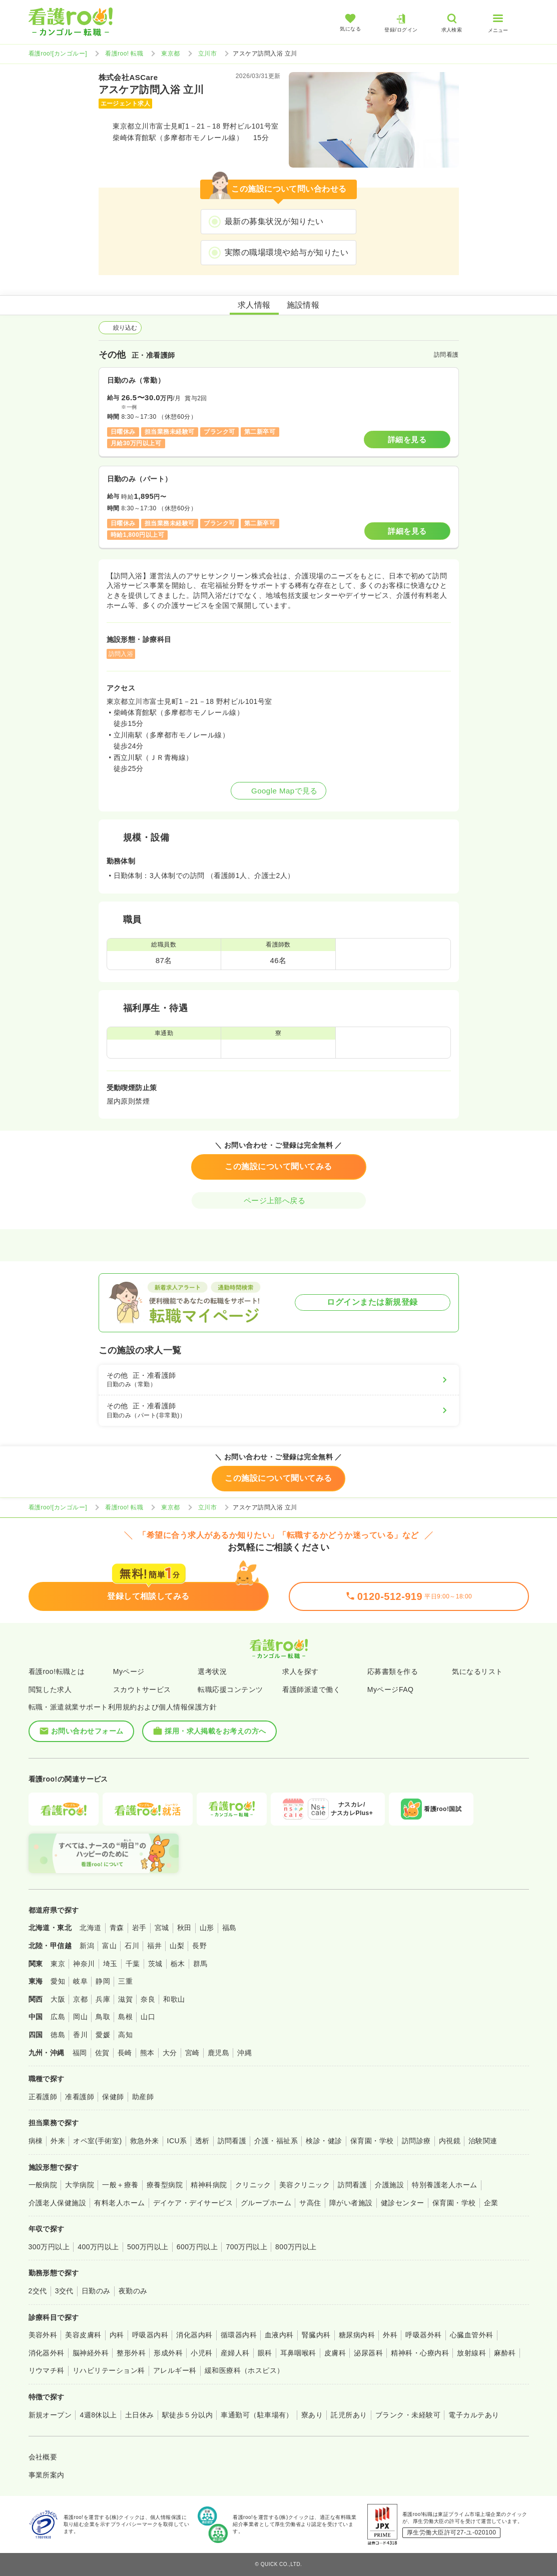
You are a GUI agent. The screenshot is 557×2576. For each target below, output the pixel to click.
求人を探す (300, 1671)
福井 (154, 1946)
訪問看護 (232, 2141)
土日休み (139, 2415)
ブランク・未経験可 (407, 2415)
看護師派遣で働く (311, 1689)
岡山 (80, 2017)
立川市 (207, 53)
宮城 (162, 1928)
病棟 (36, 2141)
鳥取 (103, 2017)
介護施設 (389, 2185)
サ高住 (310, 2203)
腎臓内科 (316, 2335)
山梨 (177, 1946)
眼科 (265, 2353)
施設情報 (303, 305)
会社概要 (43, 2457)
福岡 (80, 2053)
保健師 (113, 2097)
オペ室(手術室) (97, 2141)
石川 (132, 1946)
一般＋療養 (120, 2185)
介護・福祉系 (276, 2141)
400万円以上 (98, 2247)
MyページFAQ (390, 1689)
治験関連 (482, 2141)
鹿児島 (218, 2053)
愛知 (58, 1981)
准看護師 (79, 2097)
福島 (229, 1928)
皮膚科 (335, 2353)
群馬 (200, 1964)
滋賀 (125, 1999)
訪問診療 (416, 2141)
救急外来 (144, 2141)
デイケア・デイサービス (193, 2203)
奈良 (148, 1999)
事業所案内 (47, 2475)
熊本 (147, 2053)
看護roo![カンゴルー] (58, 53)
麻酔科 (504, 2353)
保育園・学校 (372, 2141)
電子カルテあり (473, 2415)
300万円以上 (49, 2247)
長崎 (125, 2053)
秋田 (184, 1928)
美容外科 (43, 2335)
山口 (148, 2017)
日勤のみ (96, 2291)
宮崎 (192, 2053)
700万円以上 (246, 2247)
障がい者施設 (351, 2203)
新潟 (87, 1946)
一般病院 (43, 2185)
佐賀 (102, 2053)
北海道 (90, 1928)
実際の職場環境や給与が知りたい (286, 252)
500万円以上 (148, 2247)
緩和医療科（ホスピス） (244, 2370)
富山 (109, 1946)
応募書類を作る (392, 1671)
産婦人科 (235, 2353)
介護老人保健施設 (58, 2203)
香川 (80, 2035)
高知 (125, 2035)
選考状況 (212, 1671)
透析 (202, 2141)
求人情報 (254, 305)
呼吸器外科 (423, 2335)
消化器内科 (194, 2335)
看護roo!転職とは (57, 1671)
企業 (491, 2203)
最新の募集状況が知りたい (274, 221)
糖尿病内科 (357, 2335)
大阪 (58, 1999)
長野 (199, 1946)
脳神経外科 (91, 2353)
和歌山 (174, 1999)
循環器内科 (239, 2335)
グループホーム (266, 2203)
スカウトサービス (142, 1689)
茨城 (155, 1964)
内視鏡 (449, 2141)
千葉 (133, 1964)
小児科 (201, 2353)
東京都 (170, 53)
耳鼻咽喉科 (298, 2353)
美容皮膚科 (83, 2335)
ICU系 (177, 2141)
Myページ (129, 1671)
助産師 (143, 2097)
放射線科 (471, 2353)
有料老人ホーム (119, 2203)
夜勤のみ (133, 2291)
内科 (117, 2335)
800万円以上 (296, 2247)
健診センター (402, 2203)
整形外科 (131, 2353)
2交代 (38, 2291)
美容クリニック (304, 2185)
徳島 (58, 2035)
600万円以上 (197, 2247)
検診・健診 (324, 2141)
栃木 (178, 1964)
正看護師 (43, 2097)
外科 (390, 2335)
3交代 (64, 2291)
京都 (80, 1999)
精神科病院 (209, 2185)
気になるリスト (477, 1671)
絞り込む (120, 328)
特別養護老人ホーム (444, 2185)
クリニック (253, 2185)
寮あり (312, 2415)
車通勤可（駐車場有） (257, 2415)
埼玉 (110, 1964)
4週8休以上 (98, 2415)
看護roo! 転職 (124, 53)
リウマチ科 (47, 2370)
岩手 (139, 1928)
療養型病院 (165, 2185)
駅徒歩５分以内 (187, 2415)
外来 (58, 2141)
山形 (207, 1928)
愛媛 (103, 2035)
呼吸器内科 (150, 2335)
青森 (117, 1928)
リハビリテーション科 (109, 2370)
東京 (58, 1964)
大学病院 (79, 2185)
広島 (58, 2017)
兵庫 (103, 1999)
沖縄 (244, 2053)
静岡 (103, 1981)
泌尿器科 (368, 2353)
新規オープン (50, 2415)
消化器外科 (47, 2353)
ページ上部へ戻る (279, 1200)
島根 (125, 2017)
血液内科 (279, 2335)
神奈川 (84, 1964)
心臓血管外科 (471, 2335)
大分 (170, 2053)
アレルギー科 (175, 2370)
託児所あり (349, 2415)
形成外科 (168, 2353)
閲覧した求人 (50, 1689)
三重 (125, 1981)
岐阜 (80, 1981)
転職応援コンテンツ (230, 1689)
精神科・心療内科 (420, 2353)
